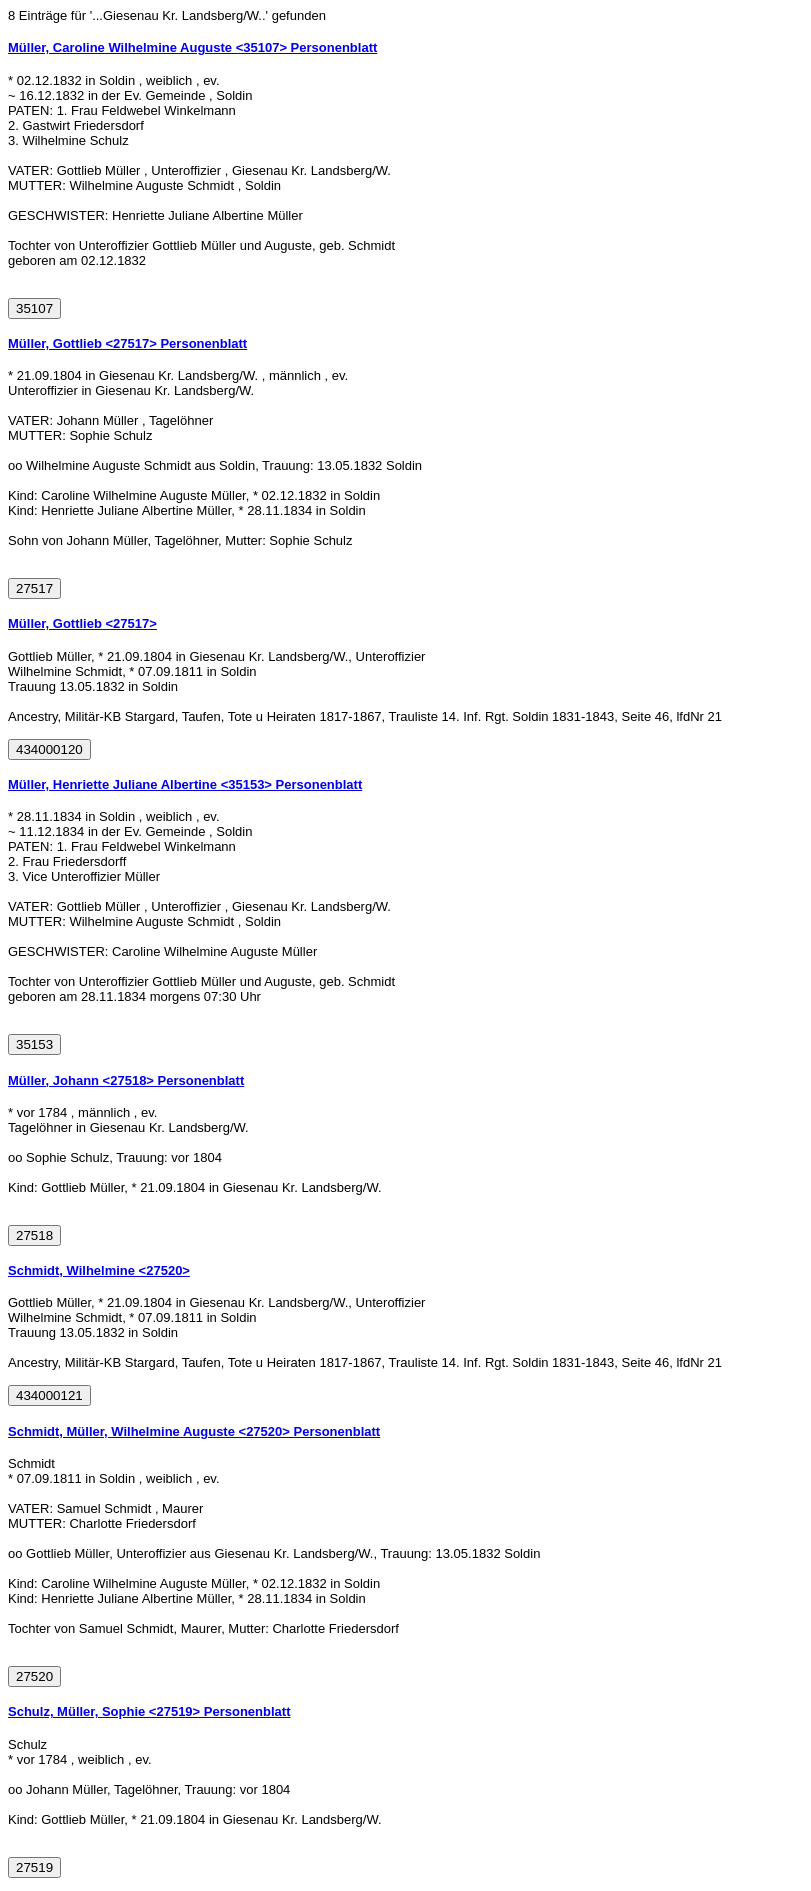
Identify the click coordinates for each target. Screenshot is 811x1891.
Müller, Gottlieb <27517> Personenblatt (127, 343)
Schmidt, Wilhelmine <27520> (99, 1270)
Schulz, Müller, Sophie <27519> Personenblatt (149, 1711)
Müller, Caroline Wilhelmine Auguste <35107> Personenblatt (192, 47)
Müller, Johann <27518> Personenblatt (126, 1080)
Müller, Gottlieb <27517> (82, 623)
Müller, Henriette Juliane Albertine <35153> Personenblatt (185, 784)
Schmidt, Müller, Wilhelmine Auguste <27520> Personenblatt (194, 1431)
